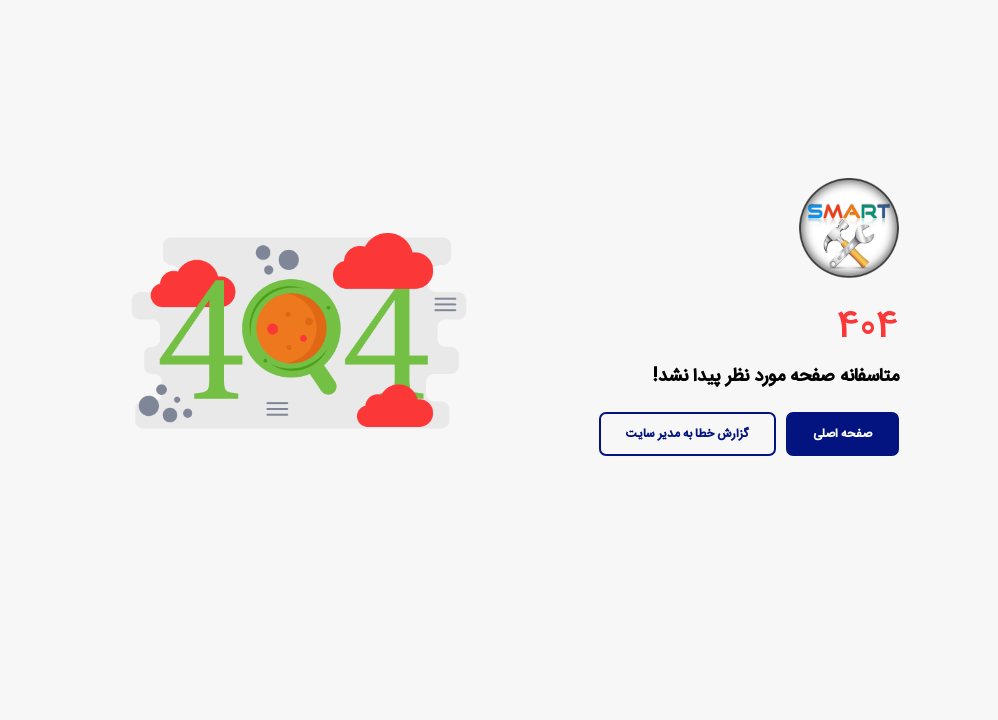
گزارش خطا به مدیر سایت (687, 434)
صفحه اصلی (842, 434)
